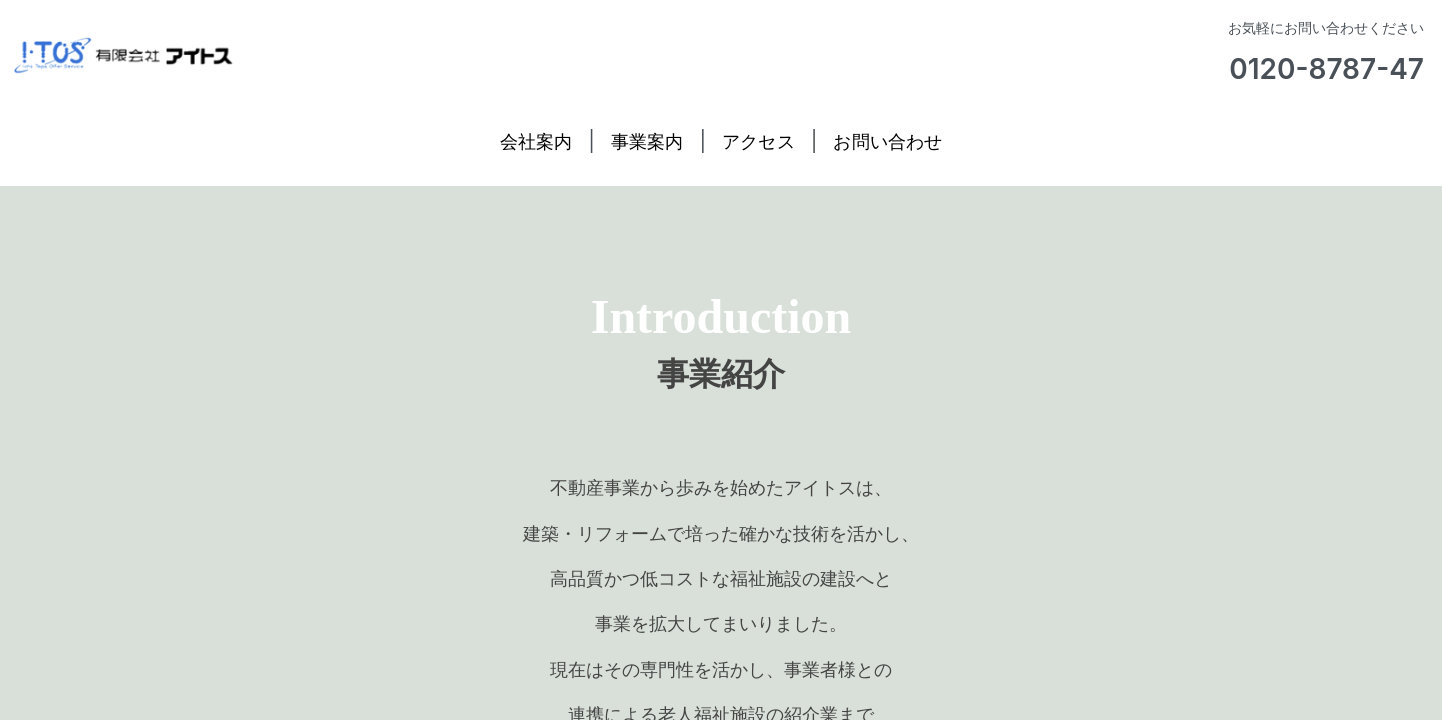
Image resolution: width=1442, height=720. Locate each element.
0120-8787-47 (1326, 69)
